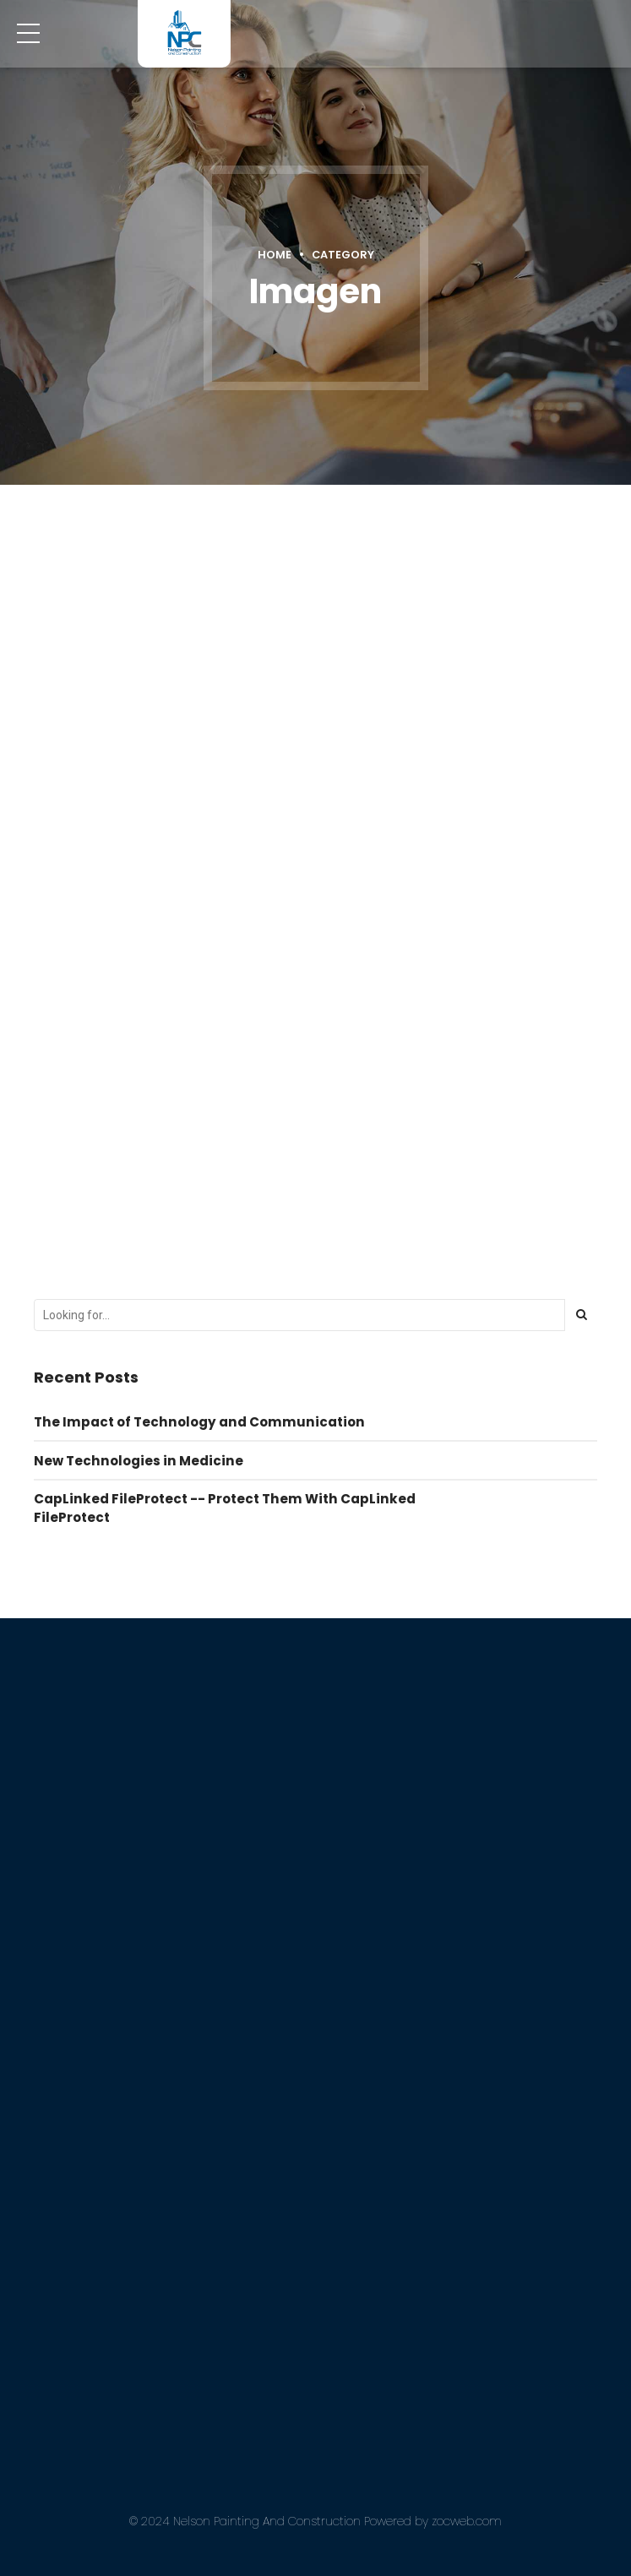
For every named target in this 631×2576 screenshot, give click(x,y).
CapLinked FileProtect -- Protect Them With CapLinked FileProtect (225, 1506)
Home (274, 254)
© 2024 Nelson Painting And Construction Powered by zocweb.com (315, 2520)
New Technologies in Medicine (138, 1459)
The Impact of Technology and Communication (199, 1420)
